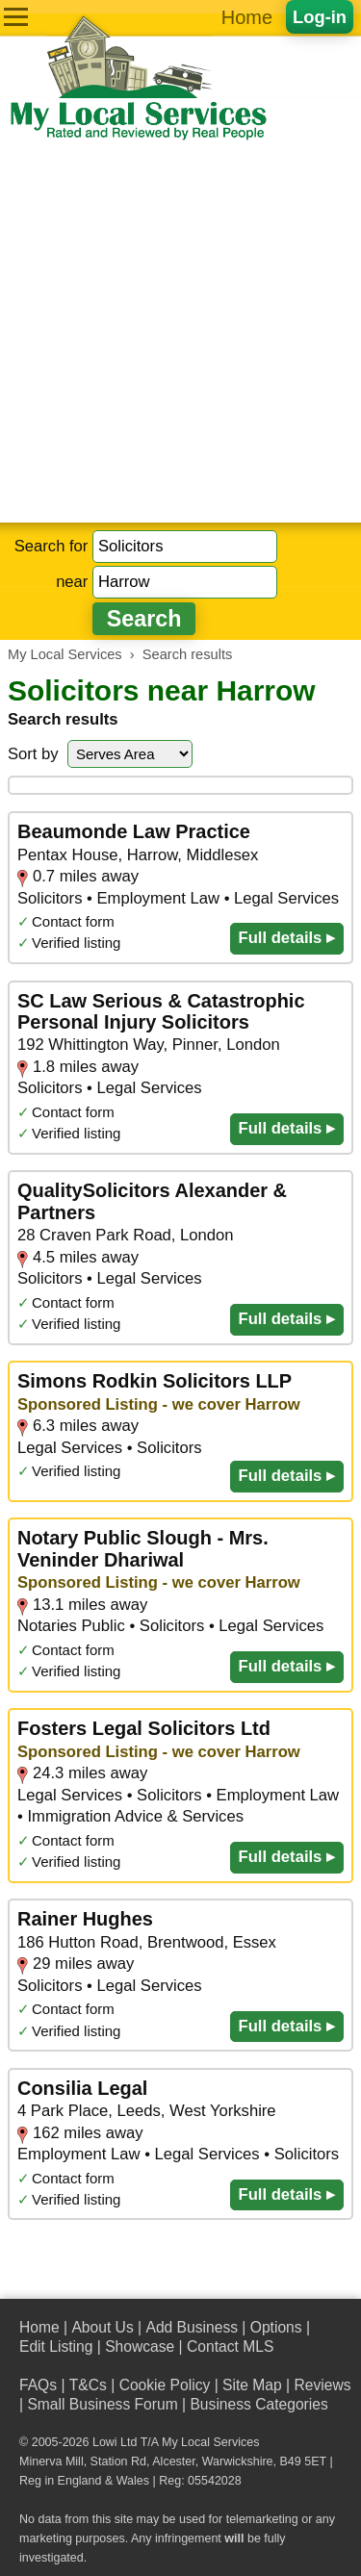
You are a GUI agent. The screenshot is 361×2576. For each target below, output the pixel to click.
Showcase (139, 2346)
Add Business (191, 2327)
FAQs (38, 2385)
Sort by (33, 754)
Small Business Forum (102, 2404)
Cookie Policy (165, 2385)
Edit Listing (55, 2346)
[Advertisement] (180, 332)
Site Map (252, 2385)
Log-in (320, 17)
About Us (102, 2327)
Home (246, 17)
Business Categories (258, 2404)
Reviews (322, 2385)
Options (276, 2327)
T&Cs (88, 2385)
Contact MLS (230, 2346)
